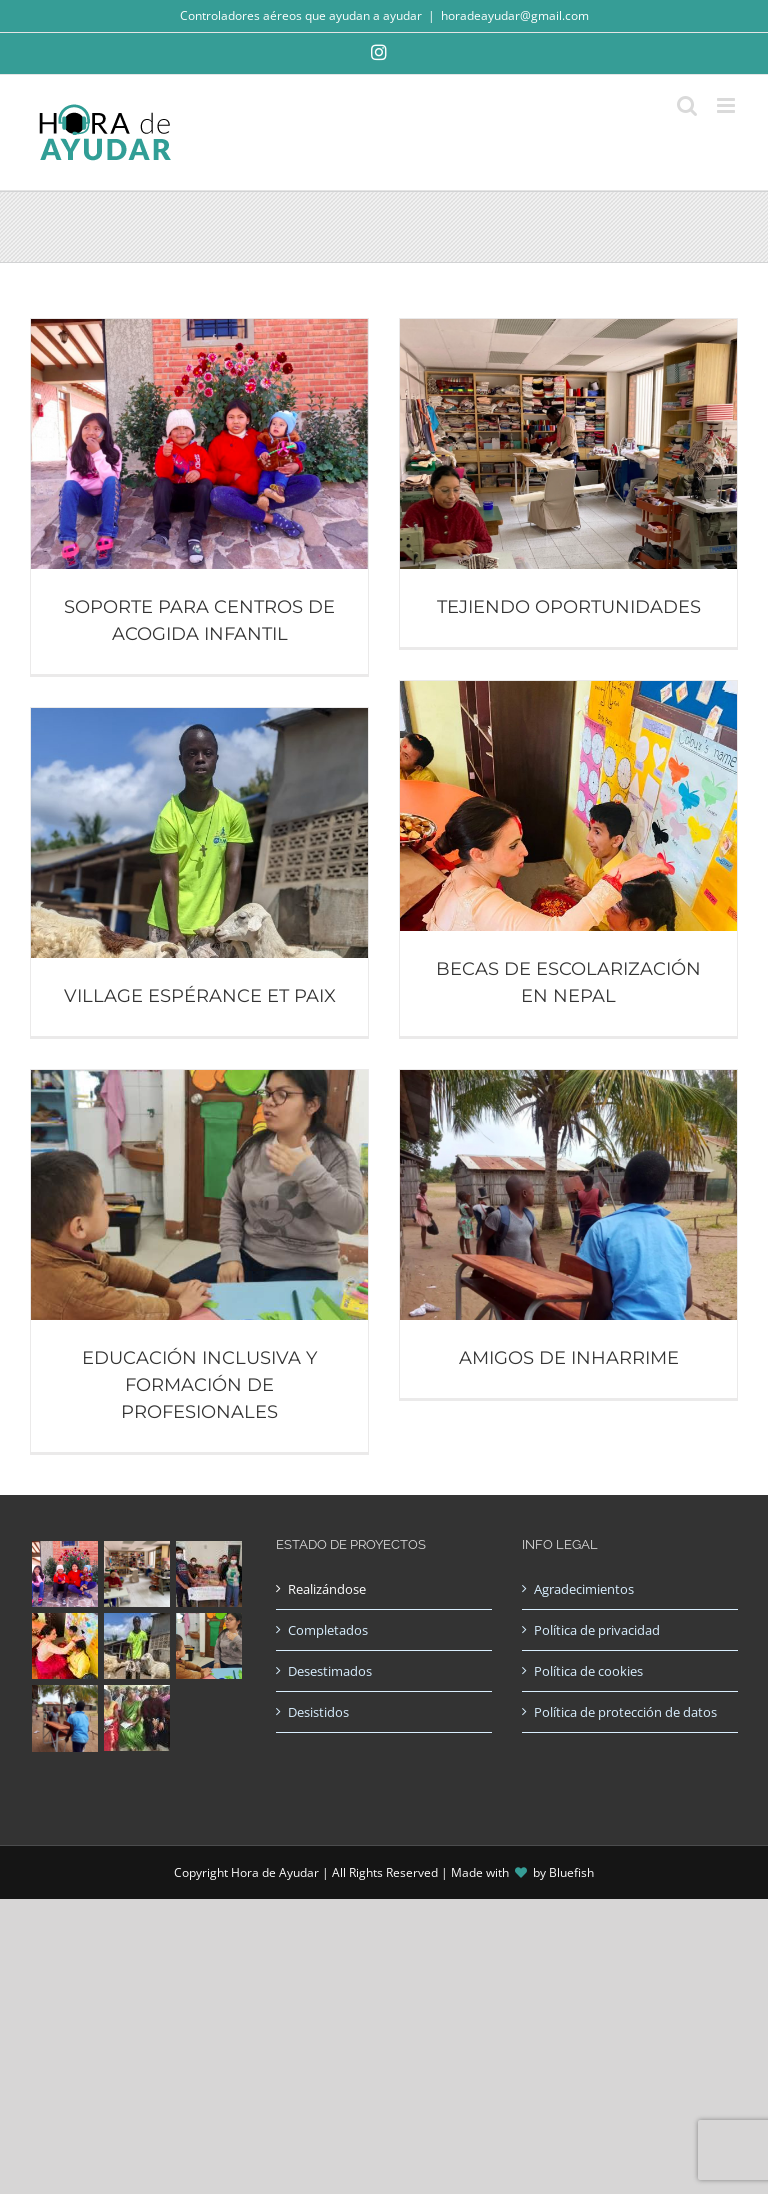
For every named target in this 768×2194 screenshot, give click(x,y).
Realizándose (327, 1589)
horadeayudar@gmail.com (515, 15)
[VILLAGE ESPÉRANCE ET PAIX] (199, 718)
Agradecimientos (584, 1589)
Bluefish (571, 1872)
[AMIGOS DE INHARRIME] (568, 1080)
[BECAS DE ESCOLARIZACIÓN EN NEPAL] (568, 691)
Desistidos (318, 1712)
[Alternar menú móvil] (727, 105)
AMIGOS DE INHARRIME (569, 1358)
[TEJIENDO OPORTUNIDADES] (568, 329)
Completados (328, 1630)
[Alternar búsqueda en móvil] (687, 105)
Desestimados (330, 1671)
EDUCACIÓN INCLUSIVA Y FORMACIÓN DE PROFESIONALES (199, 1385)
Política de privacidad (597, 1630)
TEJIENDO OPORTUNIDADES (569, 607)
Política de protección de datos (625, 1712)
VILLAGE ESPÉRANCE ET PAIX (200, 996)
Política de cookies (588, 1671)
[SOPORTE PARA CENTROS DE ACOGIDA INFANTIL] (199, 329)
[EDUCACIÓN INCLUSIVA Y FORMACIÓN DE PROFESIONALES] (199, 1080)
